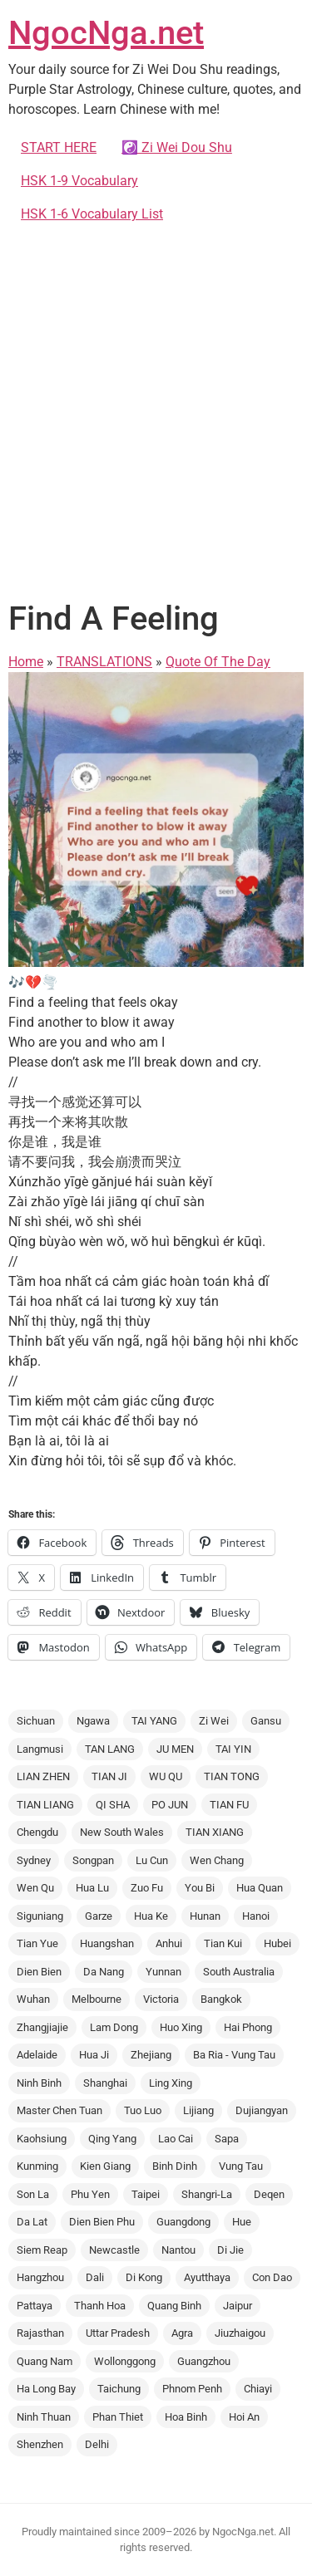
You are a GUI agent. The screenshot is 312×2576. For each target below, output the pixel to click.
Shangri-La (206, 2194)
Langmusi (40, 1749)
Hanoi (256, 1916)
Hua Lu (92, 1888)
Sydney (34, 1860)
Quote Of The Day (218, 662)
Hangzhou (40, 2277)
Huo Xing (181, 2027)
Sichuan (36, 1721)
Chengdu (37, 1832)
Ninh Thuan (44, 2417)
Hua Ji (94, 2055)
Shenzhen (40, 2444)
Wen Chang (217, 1860)
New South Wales (122, 1832)
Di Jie (230, 2250)
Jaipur (237, 2305)
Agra (182, 2333)
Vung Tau (241, 2166)
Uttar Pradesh (118, 2333)
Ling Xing (170, 2083)
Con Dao (272, 2277)
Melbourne (96, 1999)
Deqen (269, 2194)
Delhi (97, 2444)
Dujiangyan (261, 2110)
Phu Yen (90, 2194)
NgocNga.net (106, 32)
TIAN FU (229, 1804)
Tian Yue (37, 1943)
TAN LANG (110, 1749)
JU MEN (175, 1749)
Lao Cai (175, 2138)
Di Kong (144, 2277)
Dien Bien (39, 1971)
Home (25, 662)
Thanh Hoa (100, 2305)
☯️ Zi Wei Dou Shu (176, 147)
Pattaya (34, 2305)
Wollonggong (125, 2361)
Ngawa (93, 1721)
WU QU (165, 1776)
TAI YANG (154, 1721)
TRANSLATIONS (104, 662)
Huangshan (107, 1943)
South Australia (239, 1971)
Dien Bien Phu (102, 2221)
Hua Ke (151, 1916)
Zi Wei (214, 1721)
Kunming (37, 2166)
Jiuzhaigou (240, 2333)
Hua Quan (259, 1888)
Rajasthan (40, 2333)
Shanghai (105, 2083)
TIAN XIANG (215, 1832)
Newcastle (114, 2250)
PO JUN (169, 1804)
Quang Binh (174, 2305)
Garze (98, 1916)
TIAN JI (109, 1776)
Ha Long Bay (46, 2388)
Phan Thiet (117, 2417)
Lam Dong (114, 2027)
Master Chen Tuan (59, 2110)
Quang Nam (44, 2361)
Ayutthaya (207, 2277)
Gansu (265, 1721)
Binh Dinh (174, 2166)
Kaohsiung (42, 2138)
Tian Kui (223, 1943)
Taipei (145, 2194)
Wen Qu (35, 1888)
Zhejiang (151, 2055)
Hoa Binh (186, 2417)
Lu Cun (152, 1860)
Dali (95, 2277)
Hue (241, 2221)
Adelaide (37, 2055)
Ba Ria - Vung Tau (234, 2055)
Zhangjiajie (42, 2027)
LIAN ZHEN (43, 1776)
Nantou (178, 2250)
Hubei (277, 1943)
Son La (33, 2194)
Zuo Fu (147, 1888)
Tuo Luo (142, 2110)
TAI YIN (233, 1749)
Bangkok (221, 1999)
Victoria (161, 1999)
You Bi (200, 1888)
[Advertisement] (156, 408)
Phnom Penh (192, 2388)
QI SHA (113, 1804)
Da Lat (32, 2221)
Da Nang (103, 1971)
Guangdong (183, 2221)
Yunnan (163, 1971)
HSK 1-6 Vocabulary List (92, 214)
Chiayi (258, 2388)
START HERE (59, 147)
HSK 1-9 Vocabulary (79, 181)
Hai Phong (248, 2027)
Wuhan (33, 1999)
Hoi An (244, 2417)
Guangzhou (203, 2361)
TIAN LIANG (45, 1804)
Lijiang (198, 2110)
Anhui (169, 1943)
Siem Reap (42, 2250)
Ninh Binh (39, 2083)
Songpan (93, 1860)
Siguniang (40, 1916)
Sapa (227, 2138)
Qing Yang (112, 2138)
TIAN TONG (232, 1776)
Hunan (205, 1916)
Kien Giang (105, 2166)
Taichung (119, 2388)
